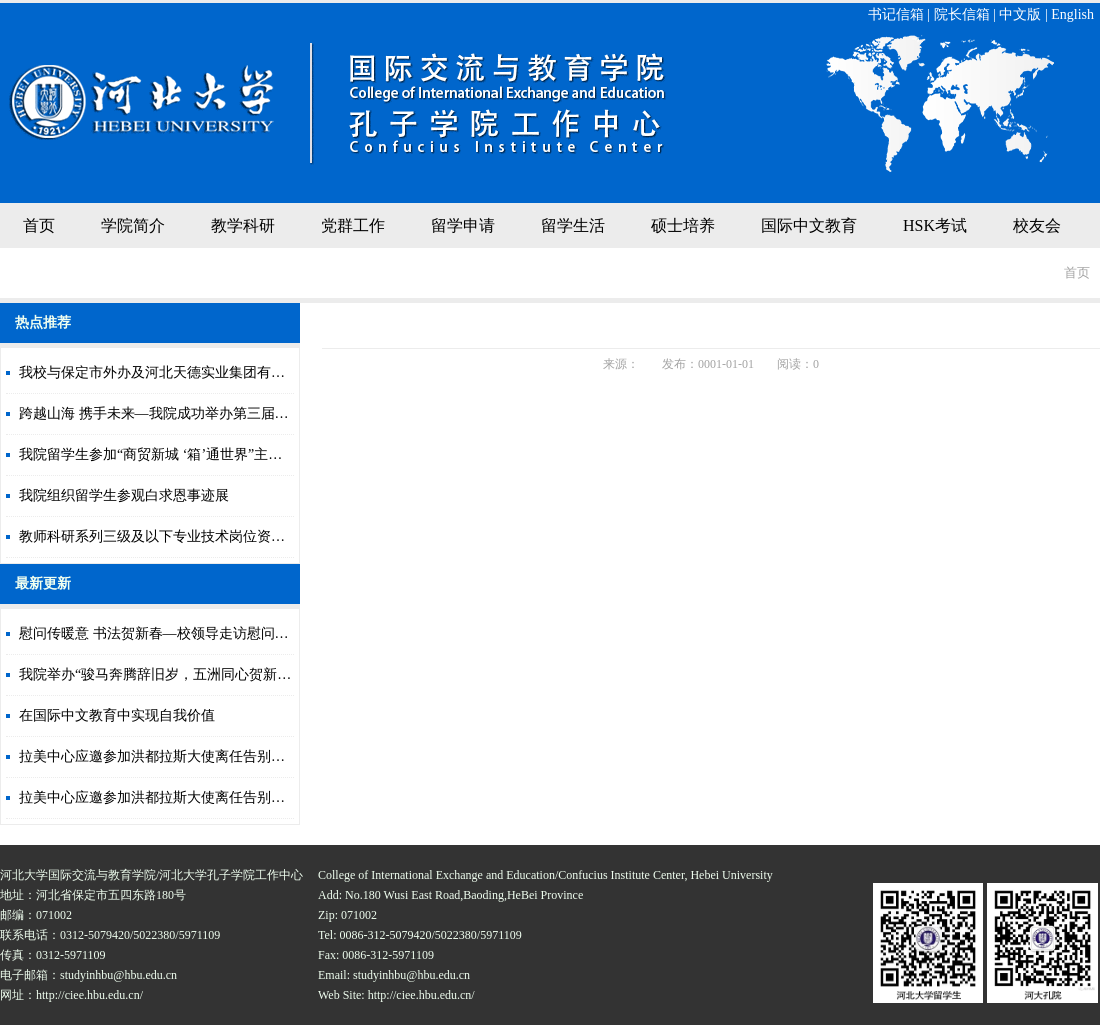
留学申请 (463, 225)
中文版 (1020, 14)
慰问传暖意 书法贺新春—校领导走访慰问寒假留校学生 (189, 633)
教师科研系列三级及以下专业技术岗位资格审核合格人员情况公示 (222, 536)
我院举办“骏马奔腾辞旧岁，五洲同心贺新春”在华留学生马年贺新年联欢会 (249, 674)
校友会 (1037, 225)
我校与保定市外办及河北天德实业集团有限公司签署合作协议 (208, 372)
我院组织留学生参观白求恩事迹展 (124, 495)
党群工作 (353, 225)
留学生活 (573, 225)
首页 (39, 225)
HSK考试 (935, 225)
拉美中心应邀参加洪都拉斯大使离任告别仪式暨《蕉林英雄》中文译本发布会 (257, 756)
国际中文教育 (809, 225)
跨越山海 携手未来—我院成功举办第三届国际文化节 (182, 413)
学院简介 (133, 225)
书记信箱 (896, 14)
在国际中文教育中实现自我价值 (117, 715)
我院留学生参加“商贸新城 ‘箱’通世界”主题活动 (164, 454)
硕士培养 (683, 225)
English (1072, 14)
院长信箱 (962, 14)
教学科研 (243, 225)
